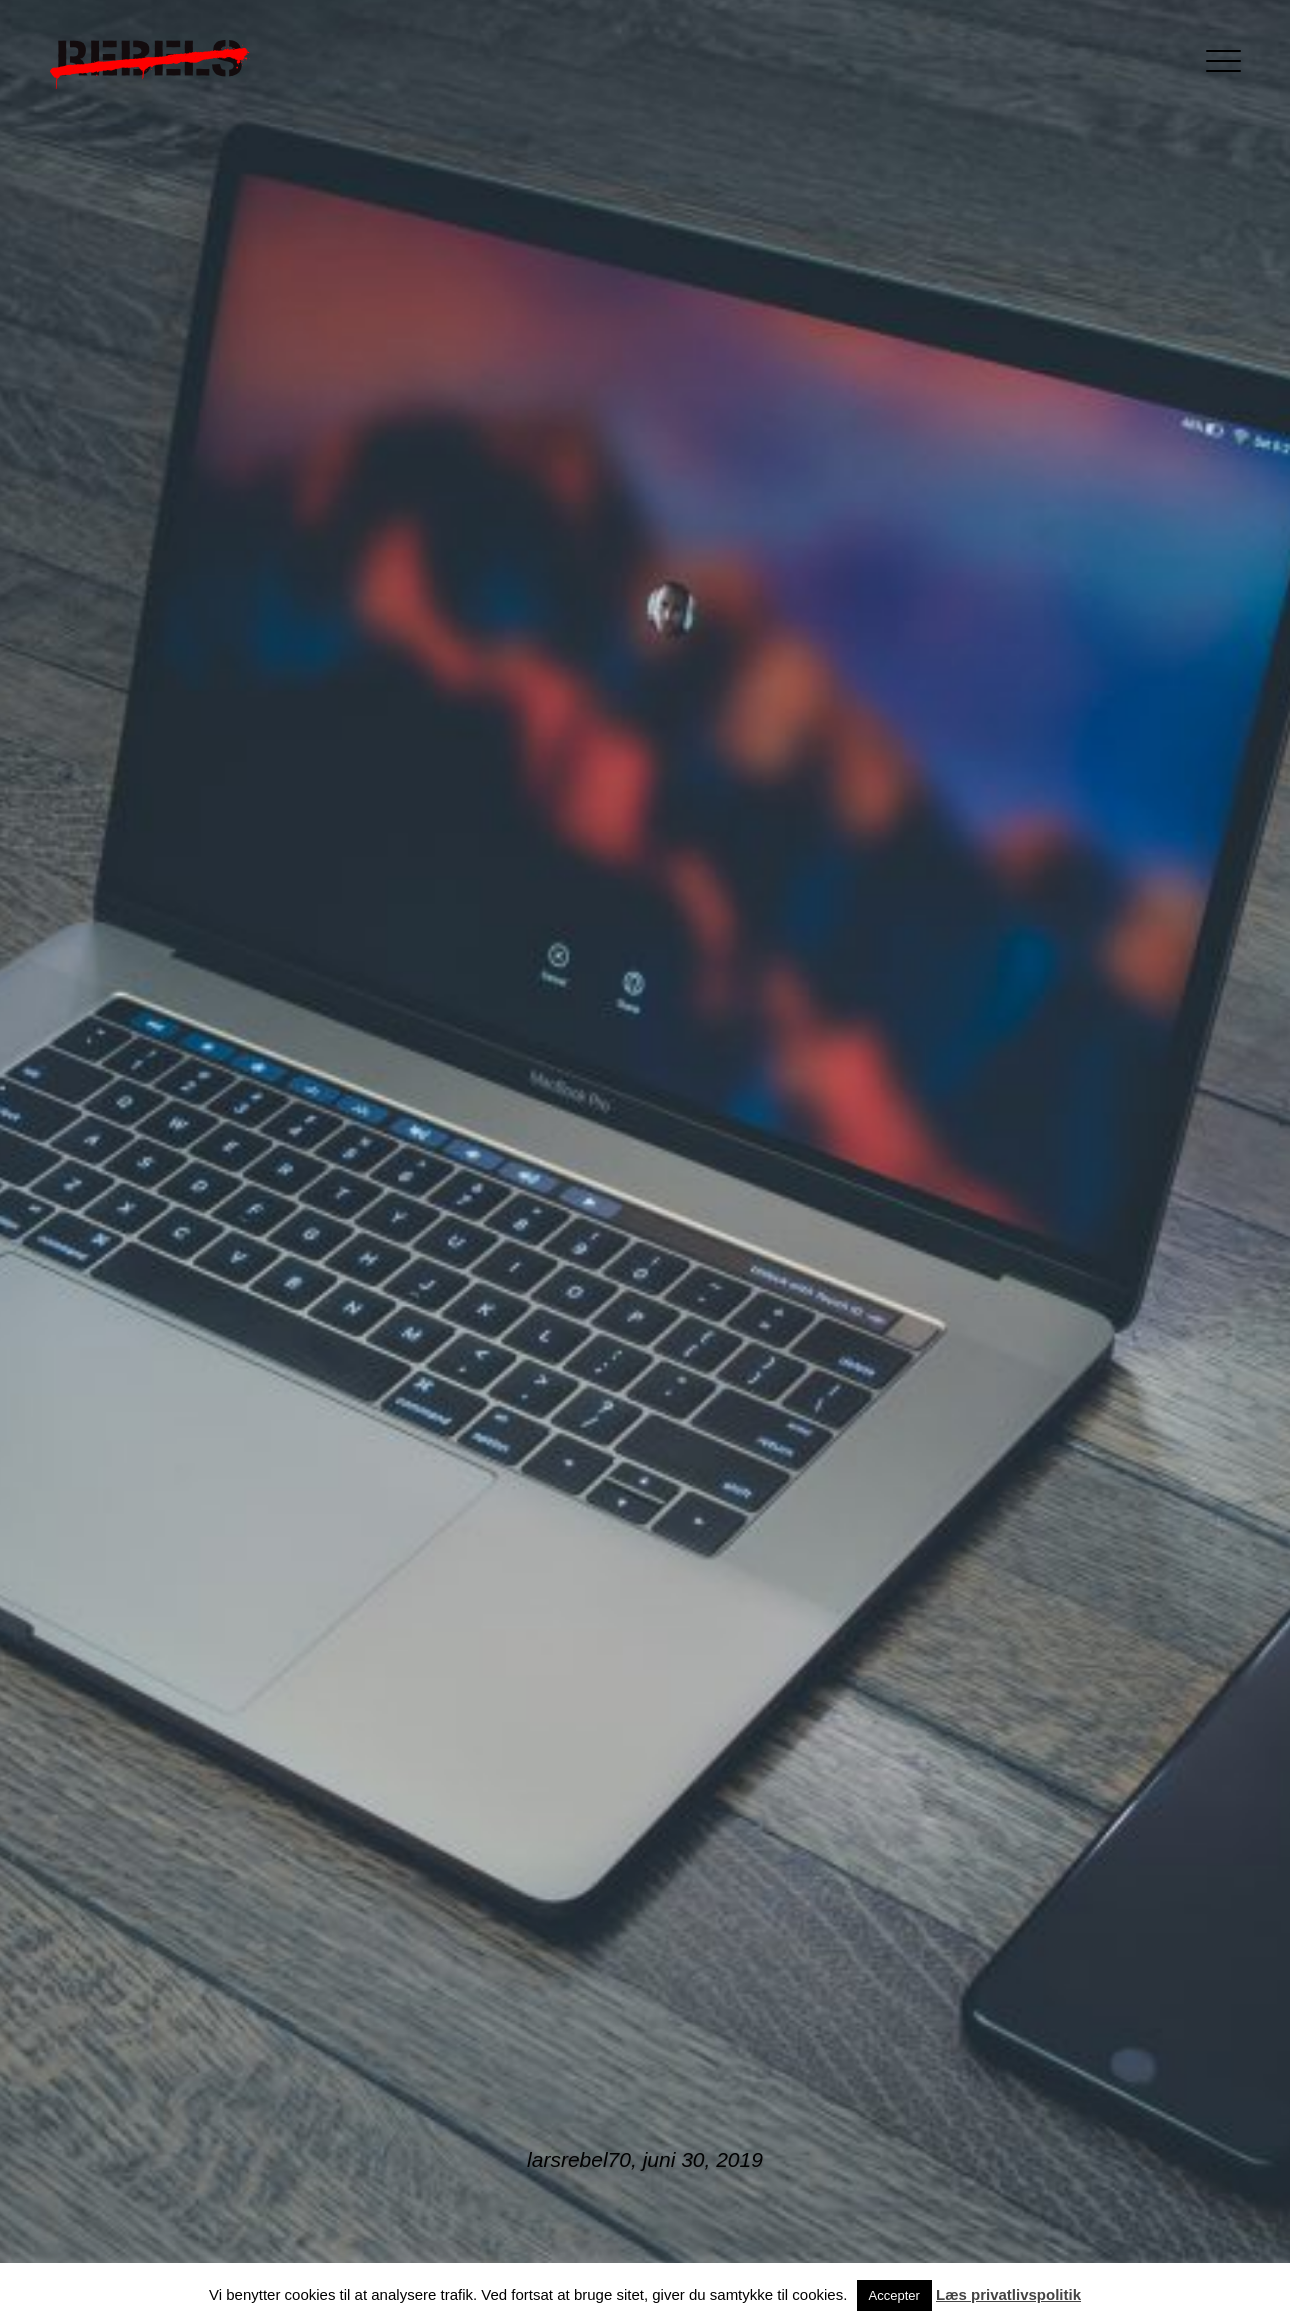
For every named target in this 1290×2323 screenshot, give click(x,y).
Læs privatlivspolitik (1008, 2294)
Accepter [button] (894, 2295)
